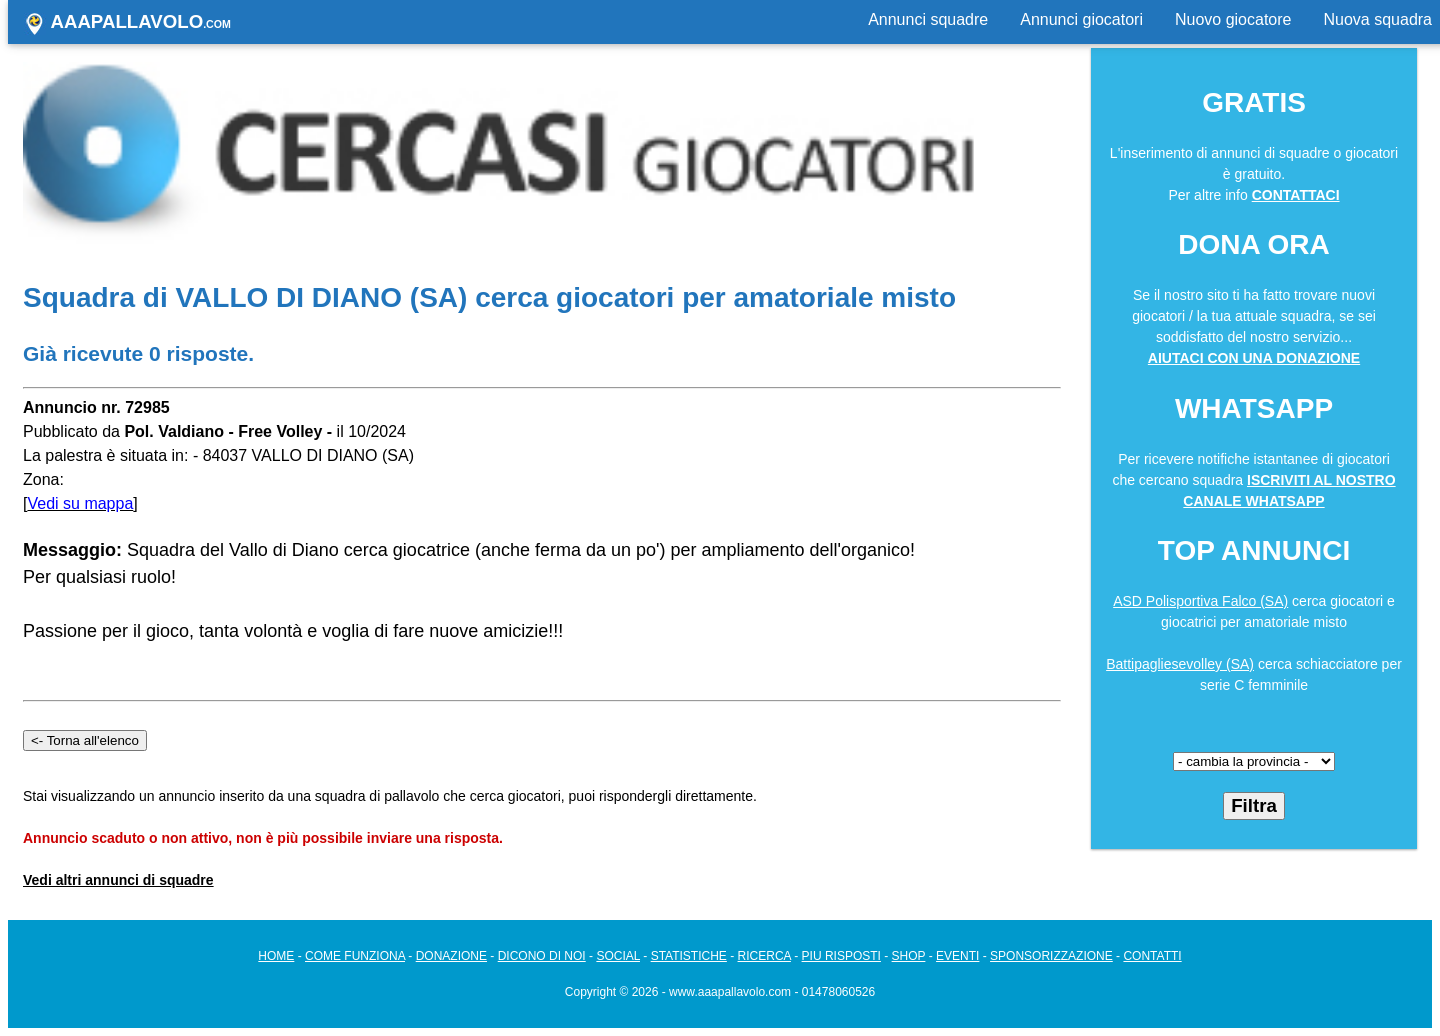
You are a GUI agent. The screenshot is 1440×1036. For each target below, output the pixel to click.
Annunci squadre (928, 19)
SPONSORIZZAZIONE (1051, 956)
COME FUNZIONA (355, 956)
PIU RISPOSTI (841, 956)
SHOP (909, 956)
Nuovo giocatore (1233, 19)
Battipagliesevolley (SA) (1180, 664)
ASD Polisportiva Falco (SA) (1200, 601)
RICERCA (764, 956)
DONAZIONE (451, 956)
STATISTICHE (689, 956)
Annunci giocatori (1081, 19)
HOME (276, 956)
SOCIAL (618, 956)
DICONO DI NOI (542, 956)
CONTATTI (1152, 956)
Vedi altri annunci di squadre (118, 880)
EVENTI (957, 956)
